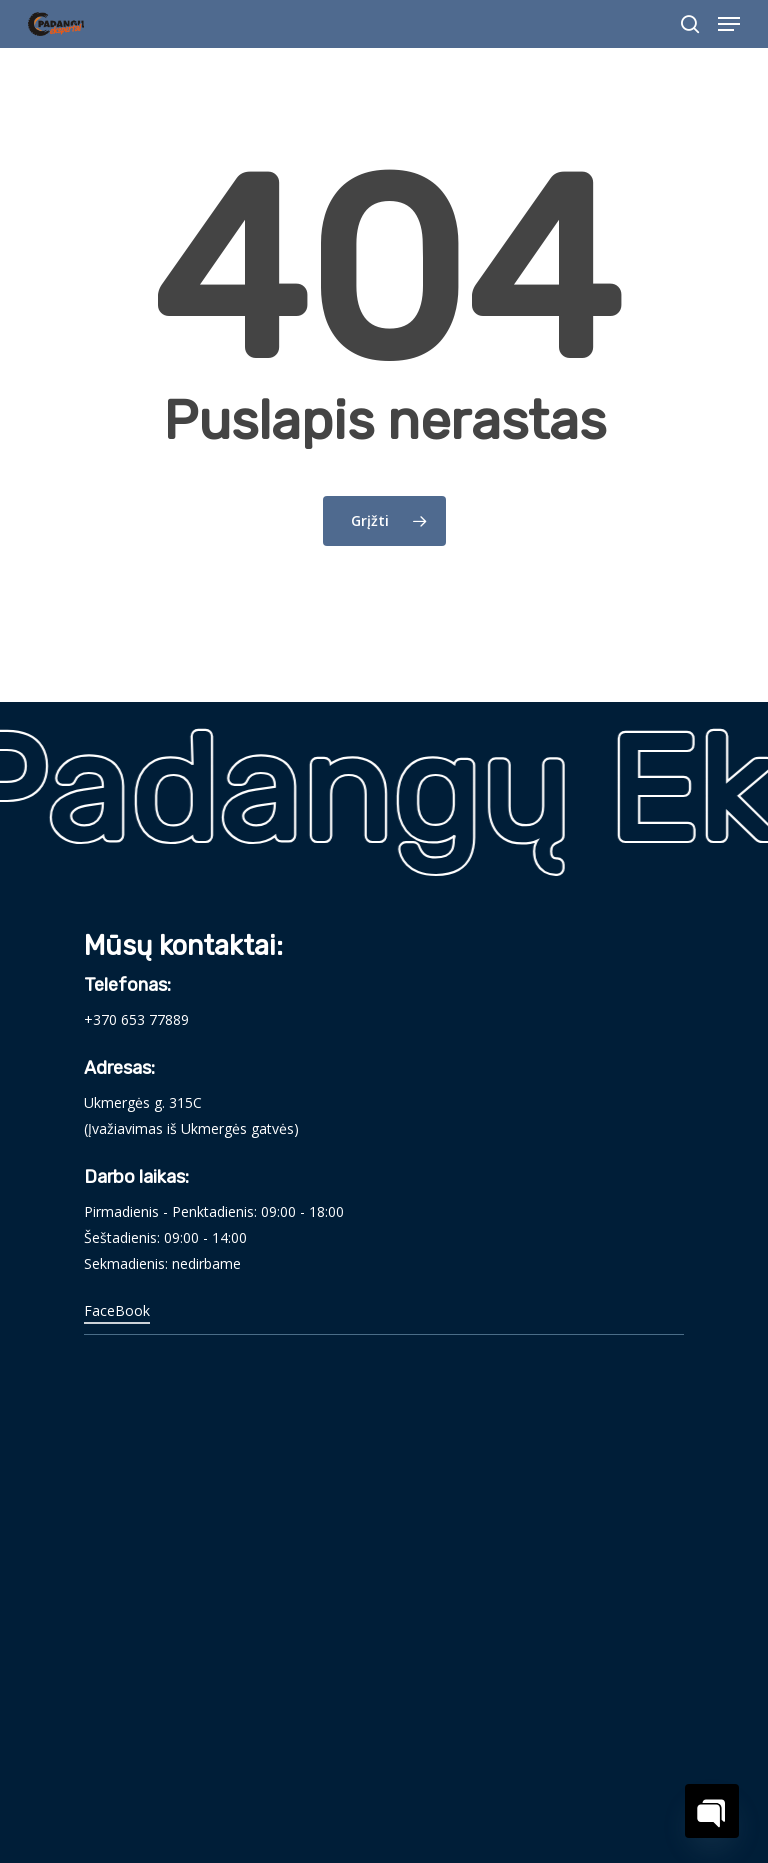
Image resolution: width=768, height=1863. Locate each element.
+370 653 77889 (136, 1019)
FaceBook (117, 1310)
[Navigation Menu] (729, 24)
